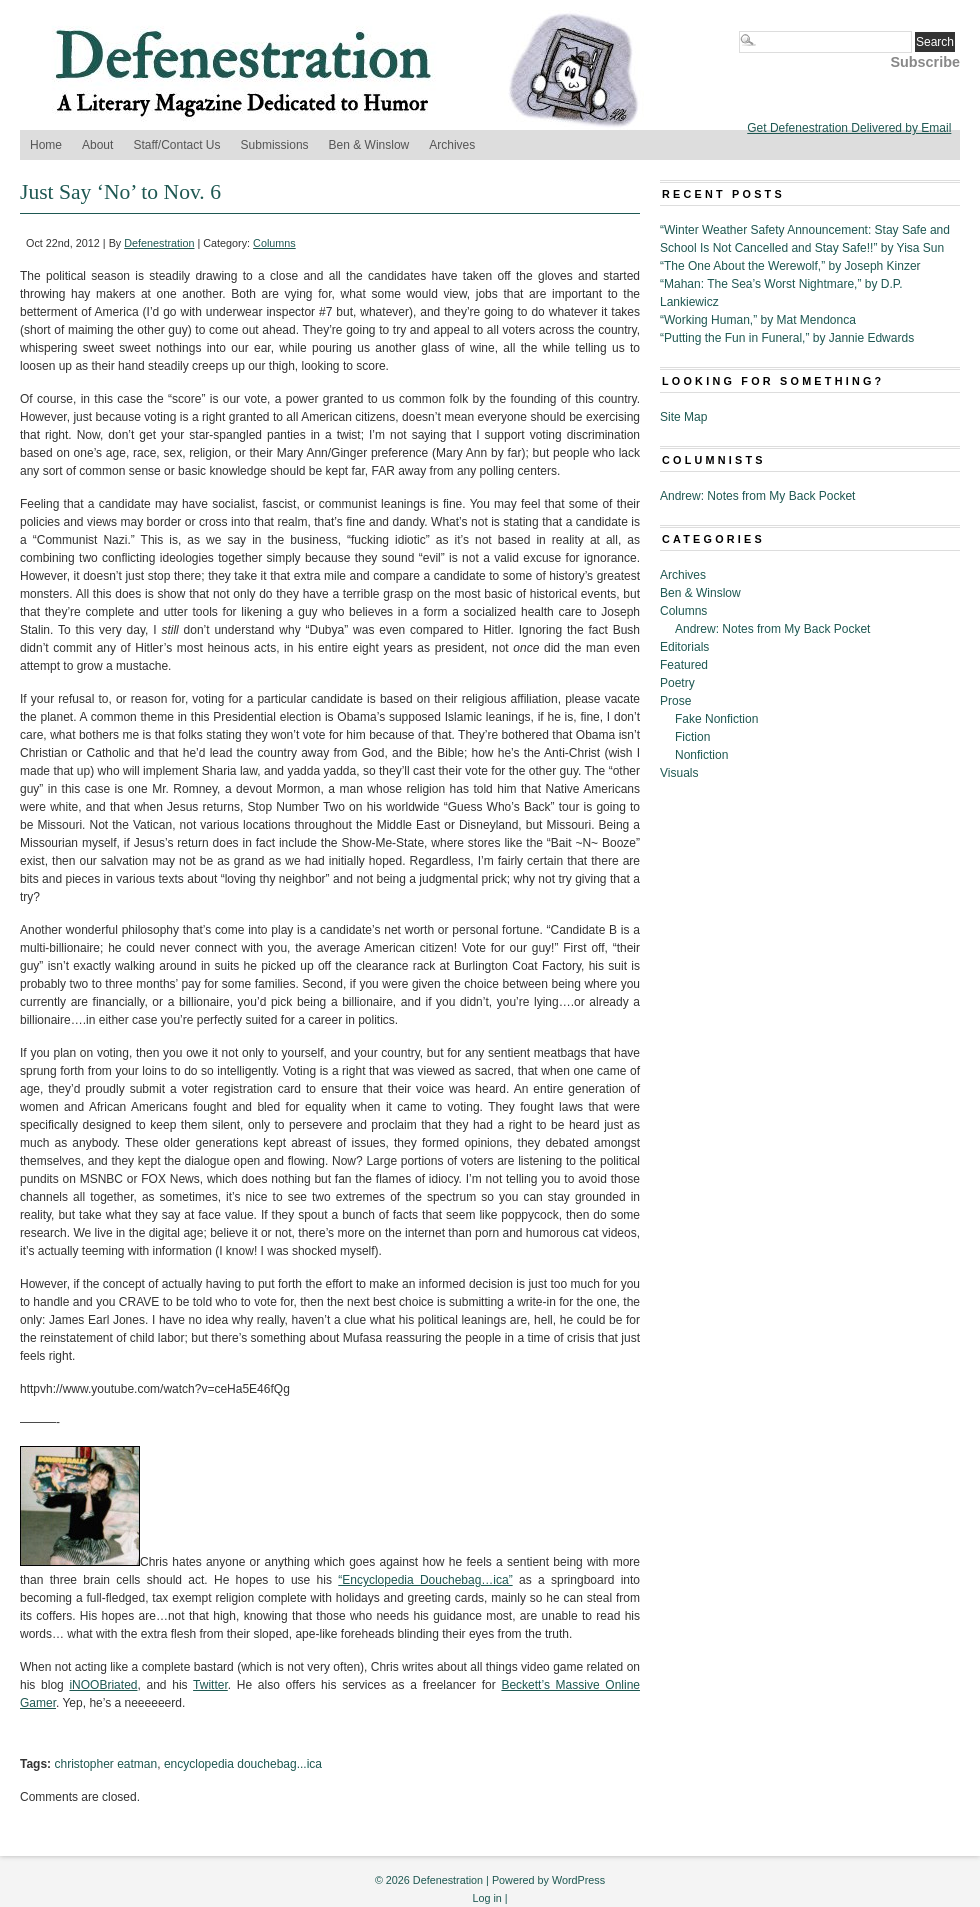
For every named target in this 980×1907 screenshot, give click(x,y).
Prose (675, 701)
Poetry (677, 683)
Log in (486, 1898)
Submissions (275, 145)
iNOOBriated (103, 1685)
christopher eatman (105, 1764)
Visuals (679, 773)
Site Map (683, 417)
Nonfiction (701, 755)
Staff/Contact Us (176, 145)
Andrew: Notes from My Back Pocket (757, 496)
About (97, 145)
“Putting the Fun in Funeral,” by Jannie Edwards (787, 338)
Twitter (210, 1685)
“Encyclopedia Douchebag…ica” (425, 1580)
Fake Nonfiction (716, 719)
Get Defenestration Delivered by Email (849, 128)
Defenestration (159, 243)
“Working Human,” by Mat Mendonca (758, 320)
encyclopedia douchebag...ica (243, 1764)
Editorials (684, 647)
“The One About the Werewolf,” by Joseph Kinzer (790, 266)
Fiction (692, 737)
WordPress (578, 1880)
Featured (684, 665)
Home (46, 145)
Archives (452, 145)
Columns (274, 243)
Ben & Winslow (369, 145)
